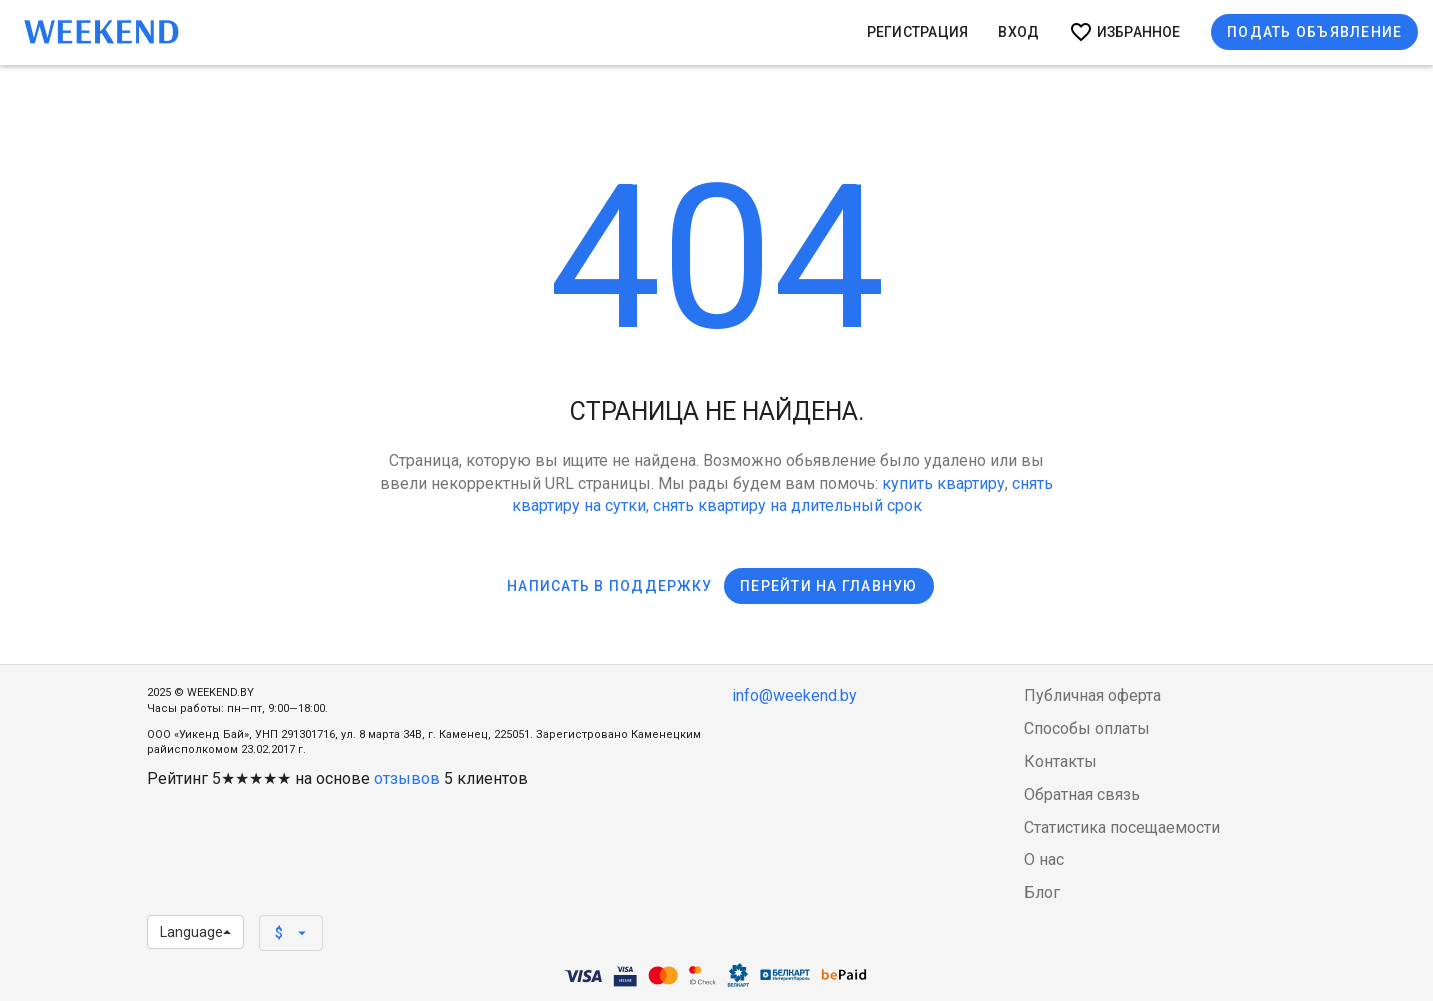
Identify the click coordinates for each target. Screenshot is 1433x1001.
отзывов (407, 778)
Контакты (1060, 761)
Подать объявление (1314, 32)
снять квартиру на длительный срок (787, 505)
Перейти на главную (829, 586)
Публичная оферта (1092, 695)
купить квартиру (943, 483)
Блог (1042, 892)
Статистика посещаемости (1122, 827)
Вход (1018, 32)
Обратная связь (1082, 794)
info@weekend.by (794, 695)
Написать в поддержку (609, 586)
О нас (1044, 859)
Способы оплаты (1087, 728)
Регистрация (918, 32)
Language (195, 932)
